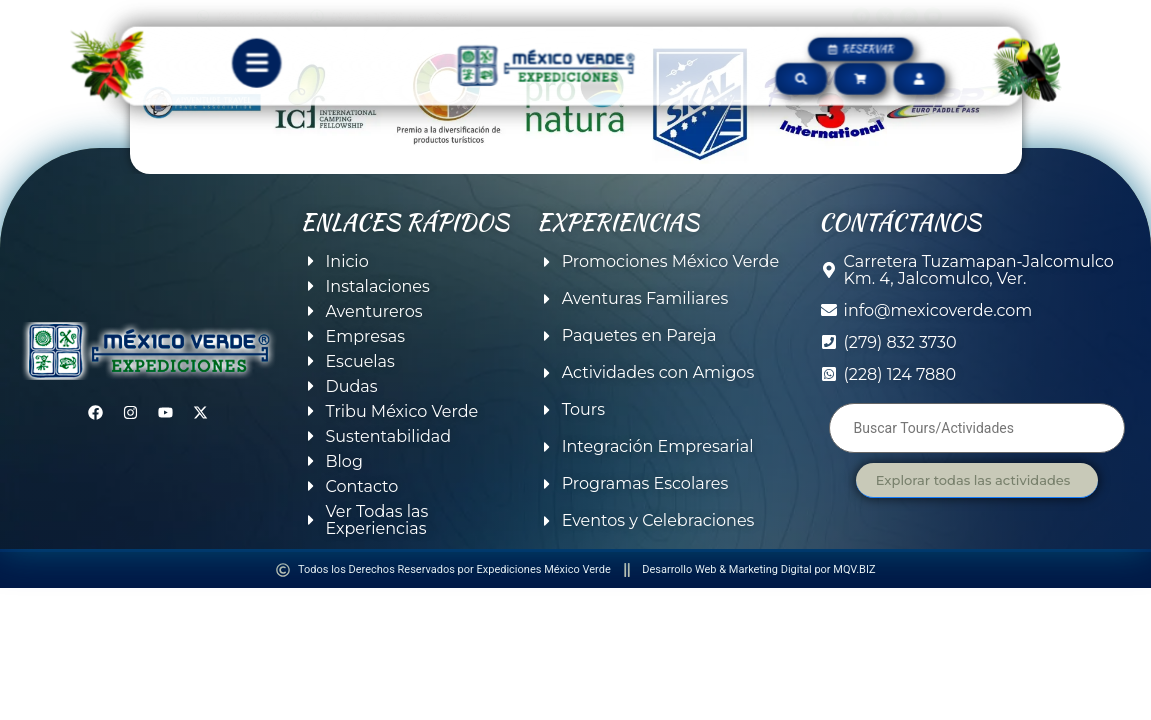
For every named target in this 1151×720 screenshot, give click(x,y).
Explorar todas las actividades (973, 480)
